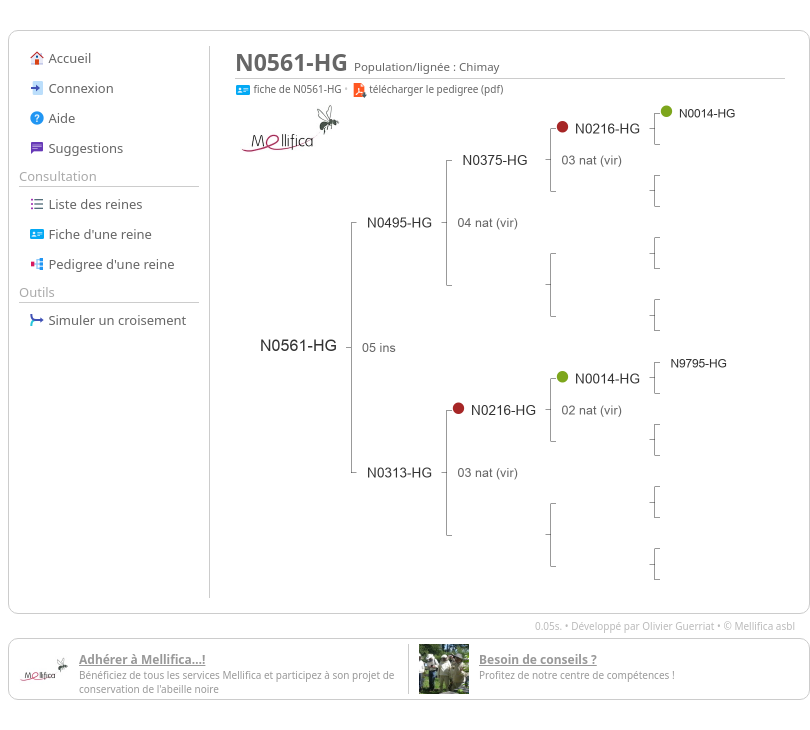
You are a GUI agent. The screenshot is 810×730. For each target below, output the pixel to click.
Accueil (60, 58)
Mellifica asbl (764, 626)
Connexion (71, 88)
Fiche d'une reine (90, 234)
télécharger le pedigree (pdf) (427, 89)
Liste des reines (86, 204)
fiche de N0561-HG (288, 89)
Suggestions (76, 148)
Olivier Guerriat (678, 626)
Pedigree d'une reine (102, 264)
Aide (52, 118)
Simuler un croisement (107, 320)
